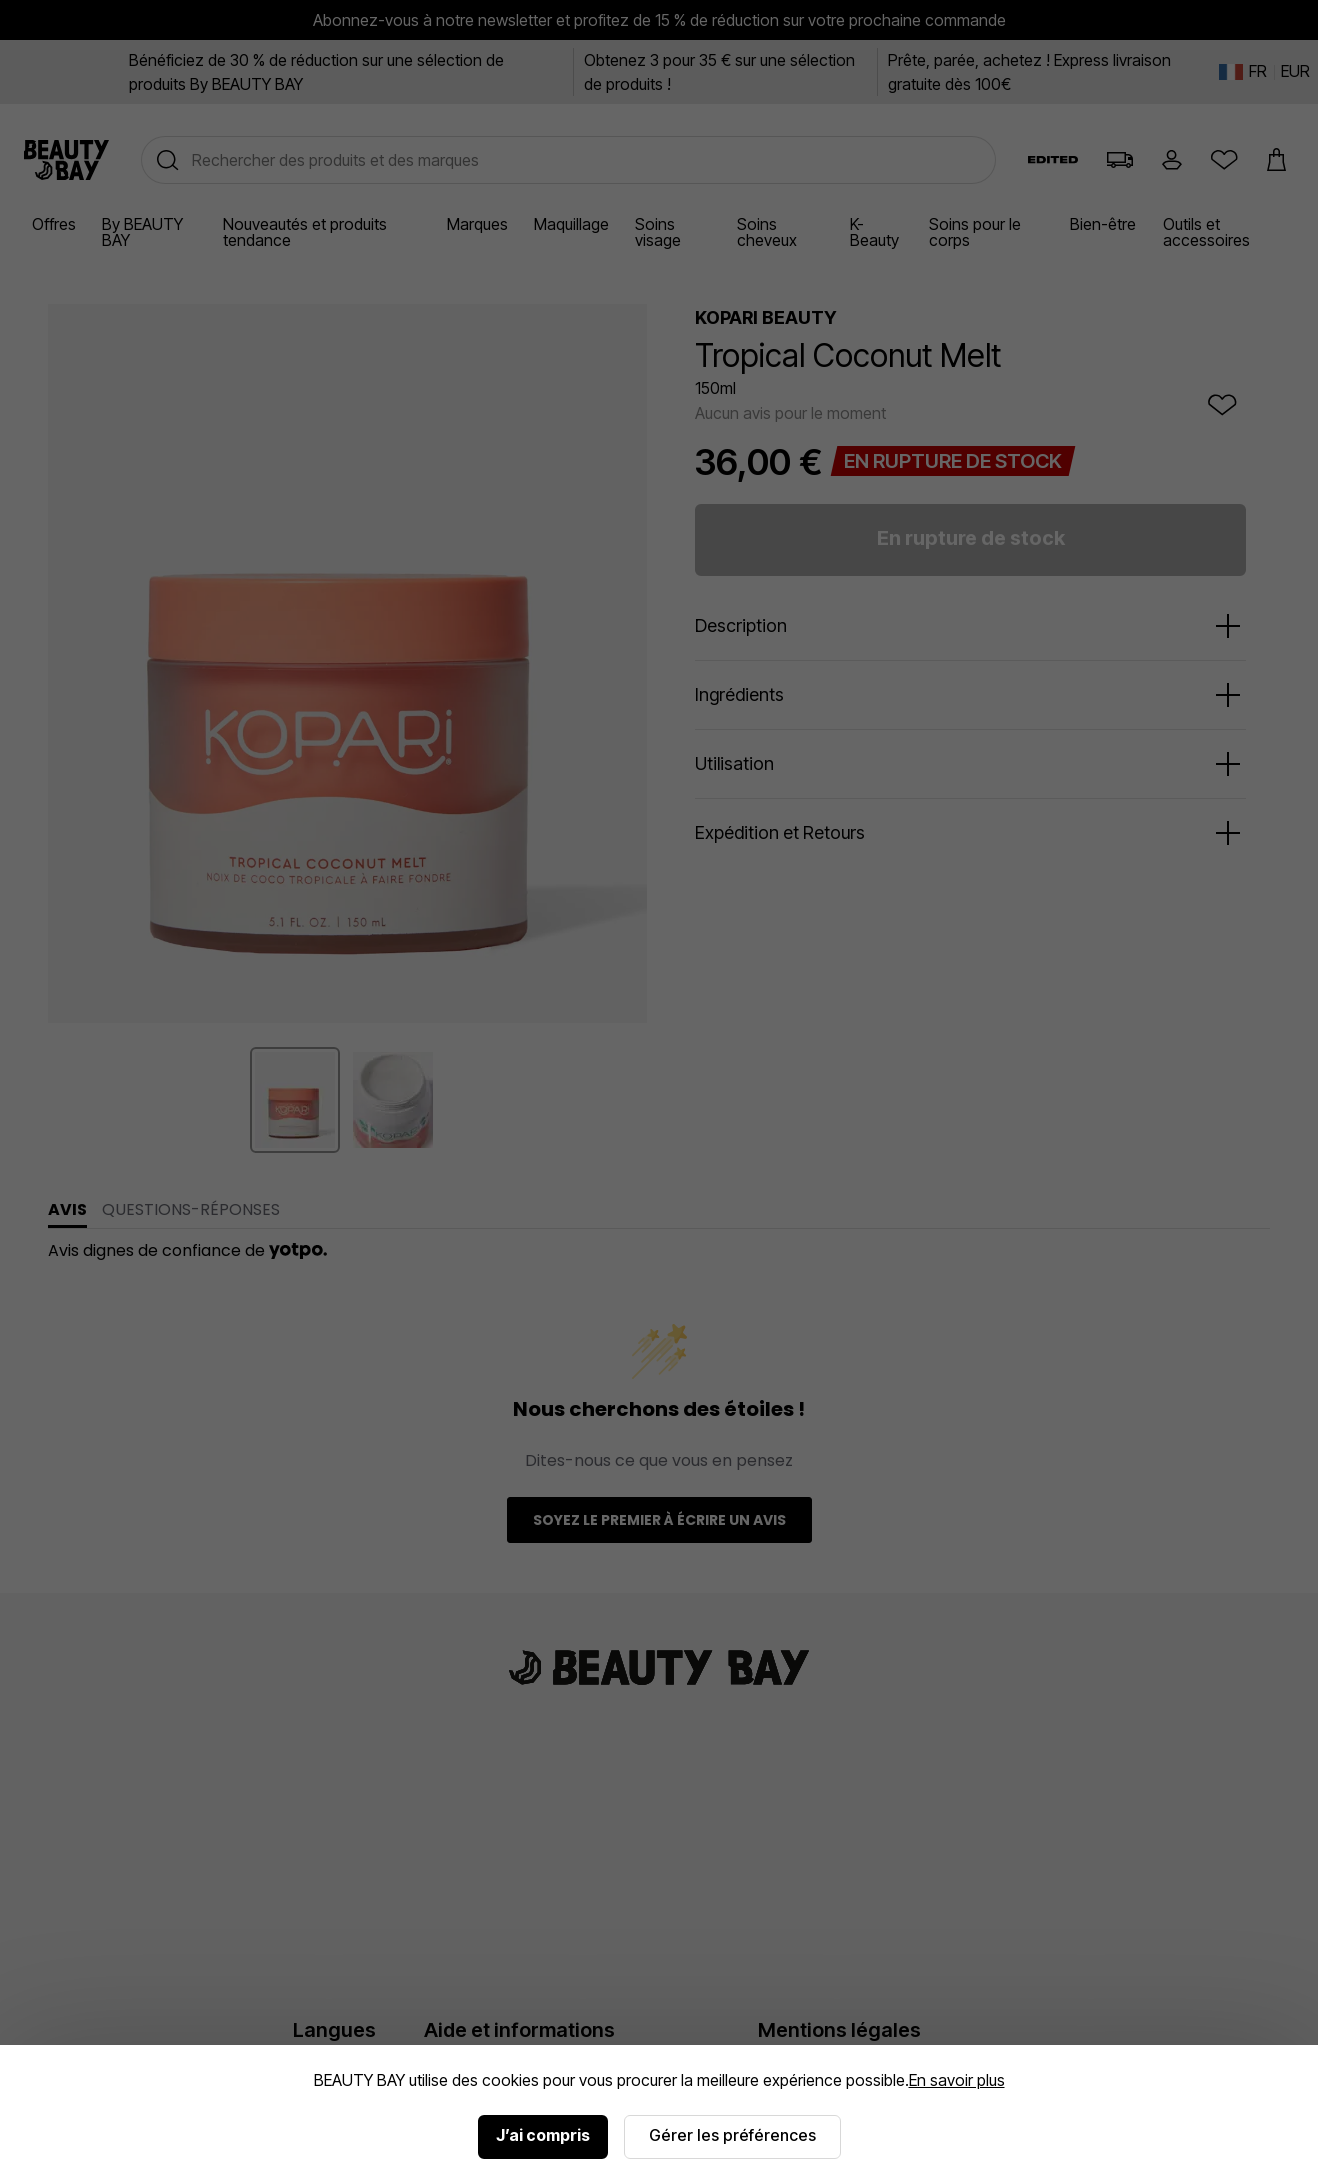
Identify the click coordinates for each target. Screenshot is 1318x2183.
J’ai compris (543, 2135)
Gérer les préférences (732, 2135)
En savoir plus (957, 2080)
